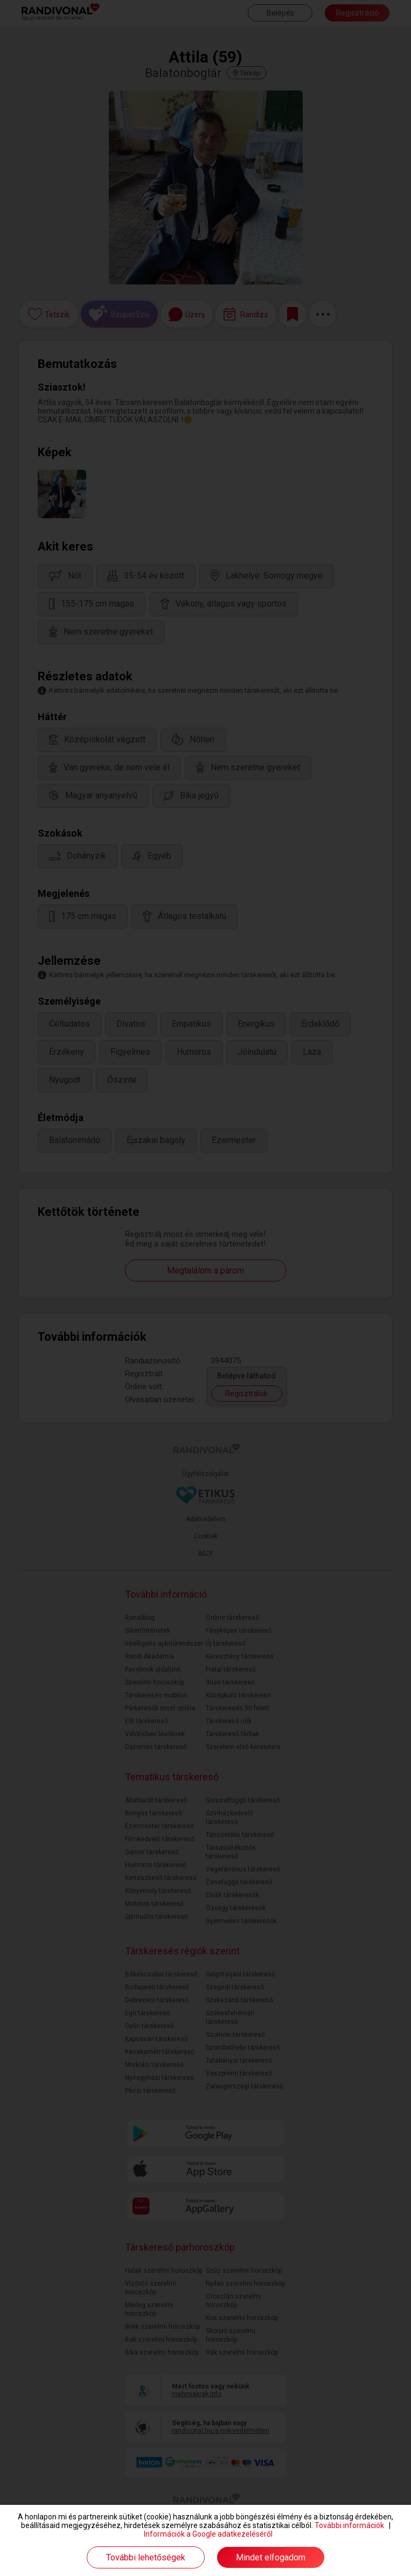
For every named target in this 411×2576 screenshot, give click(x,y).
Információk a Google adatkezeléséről (208, 2534)
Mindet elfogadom (270, 2557)
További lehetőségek (145, 2557)
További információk (349, 2525)
